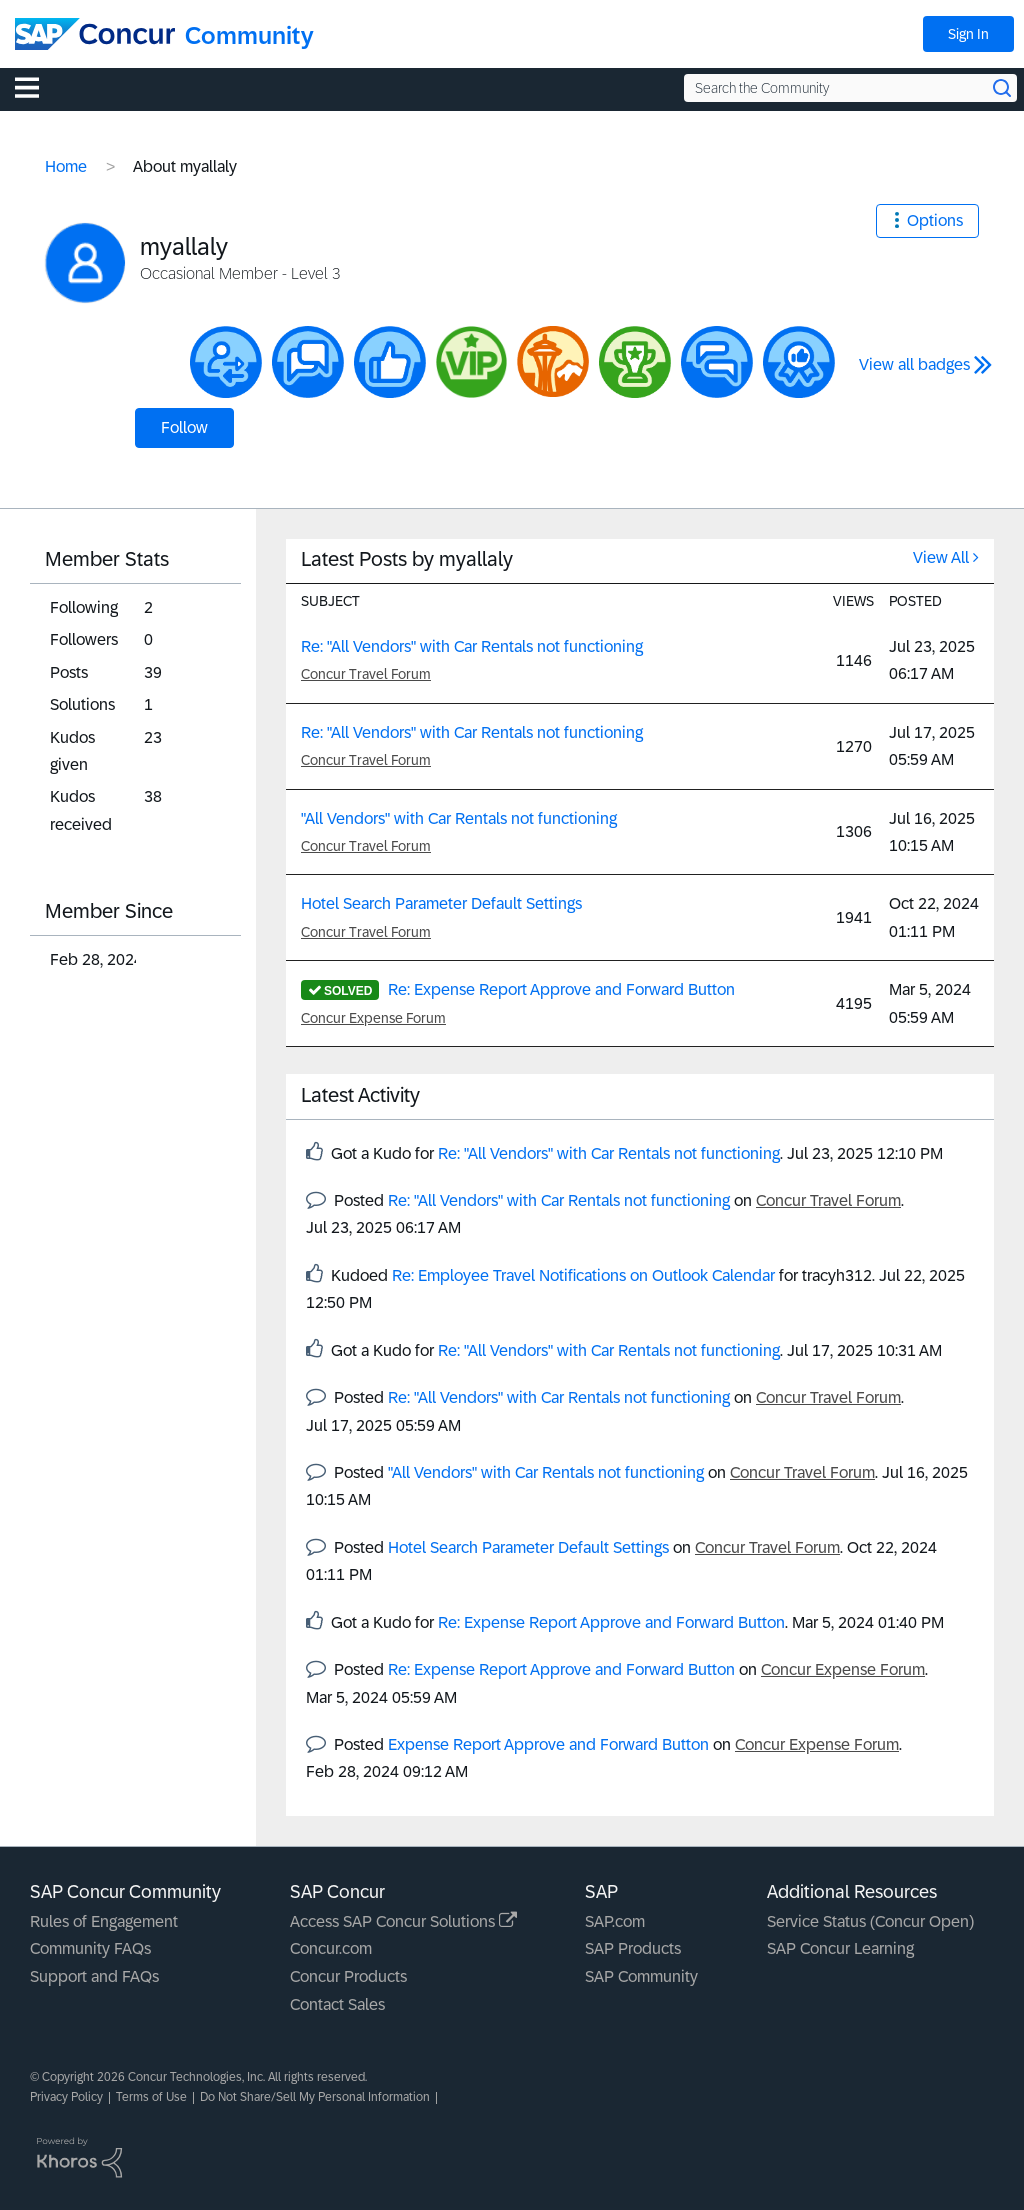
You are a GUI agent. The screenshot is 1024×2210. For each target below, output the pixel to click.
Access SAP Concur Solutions (403, 1921)
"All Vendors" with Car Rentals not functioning (459, 818)
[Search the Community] (850, 88)
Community (249, 35)
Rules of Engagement (104, 1921)
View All (941, 557)
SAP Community (641, 1976)
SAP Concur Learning (840, 1948)
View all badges (914, 364)
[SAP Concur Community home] (95, 34)
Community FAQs (90, 1948)
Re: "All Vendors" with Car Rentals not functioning (472, 646)
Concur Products (348, 1976)
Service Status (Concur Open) (870, 1921)
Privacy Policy (66, 2097)
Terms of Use (151, 2097)
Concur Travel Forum (366, 674)
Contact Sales (337, 2004)
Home (66, 166)
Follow (184, 427)
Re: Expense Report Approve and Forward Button (561, 989)
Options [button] (935, 220)
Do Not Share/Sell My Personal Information (315, 2097)
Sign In (968, 34)
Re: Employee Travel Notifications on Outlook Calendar (583, 1275)
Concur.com (331, 1948)
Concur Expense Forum (373, 1018)
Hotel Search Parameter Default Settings (441, 903)
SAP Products (633, 1948)
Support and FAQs (94, 1976)
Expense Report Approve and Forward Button (548, 1744)
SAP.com (615, 1921)
